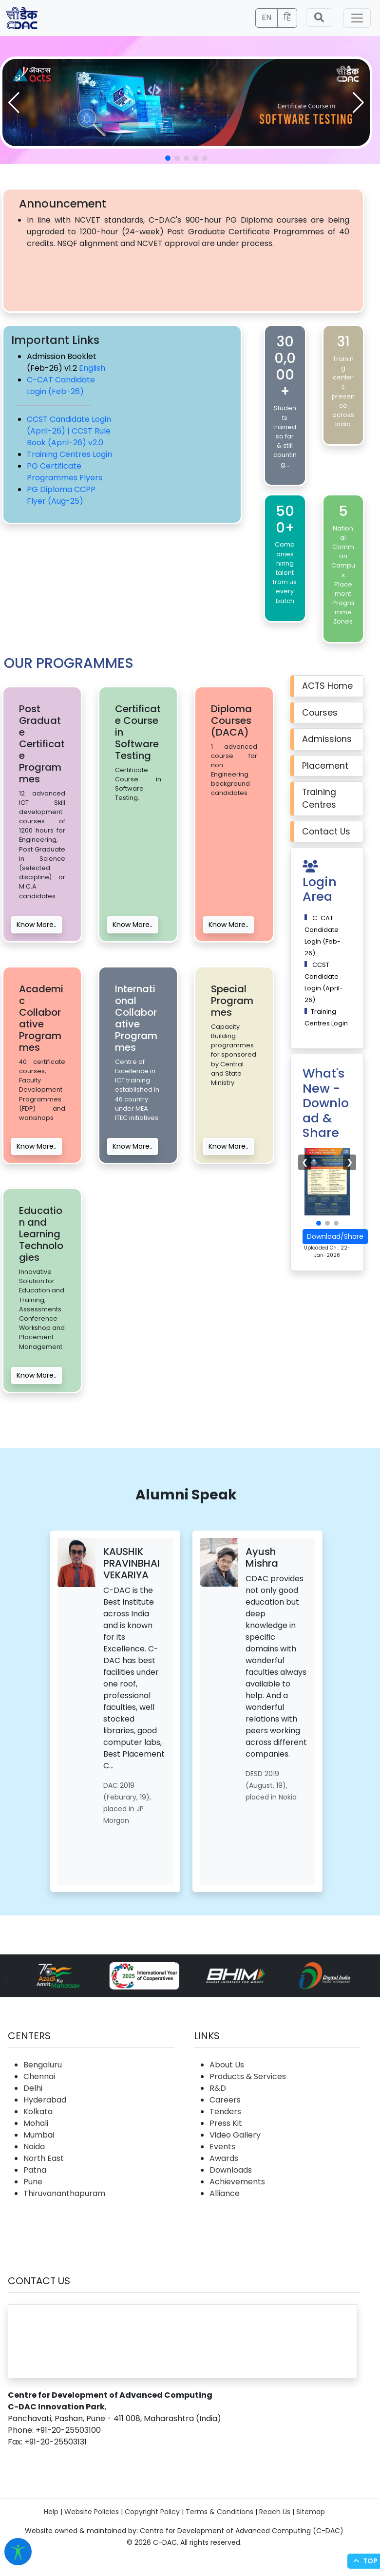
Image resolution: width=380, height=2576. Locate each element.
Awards (223, 2158)
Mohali (35, 2123)
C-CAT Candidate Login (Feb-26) (61, 385)
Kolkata (38, 2111)
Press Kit (225, 2123)
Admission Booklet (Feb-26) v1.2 (61, 362)
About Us (226, 2064)
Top (364, 2561)
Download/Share (335, 1236)
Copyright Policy (152, 2512)
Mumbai (38, 2134)
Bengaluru (42, 2064)
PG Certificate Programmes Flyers (64, 471)
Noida (34, 2146)
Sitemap (310, 2512)
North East (43, 2158)
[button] (358, 103)
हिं (287, 17)
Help (51, 2512)
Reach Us (274, 2512)
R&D (217, 2088)
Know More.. (37, 924)
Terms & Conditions (219, 2512)
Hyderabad (44, 2099)
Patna (34, 2170)
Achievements (237, 2181)
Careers (225, 2099)
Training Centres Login (69, 454)
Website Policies (91, 2512)
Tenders (225, 2111)
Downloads (230, 2170)
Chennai (39, 2076)
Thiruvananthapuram (64, 2193)
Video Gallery (235, 2134)
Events (222, 2146)
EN (266, 17)
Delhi (32, 2088)
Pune (32, 2181)
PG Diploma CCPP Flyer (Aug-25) (61, 495)
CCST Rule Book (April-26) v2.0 (69, 436)
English (92, 368)
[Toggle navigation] (357, 18)
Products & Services (247, 2076)
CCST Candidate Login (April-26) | (69, 425)
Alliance (224, 2193)
